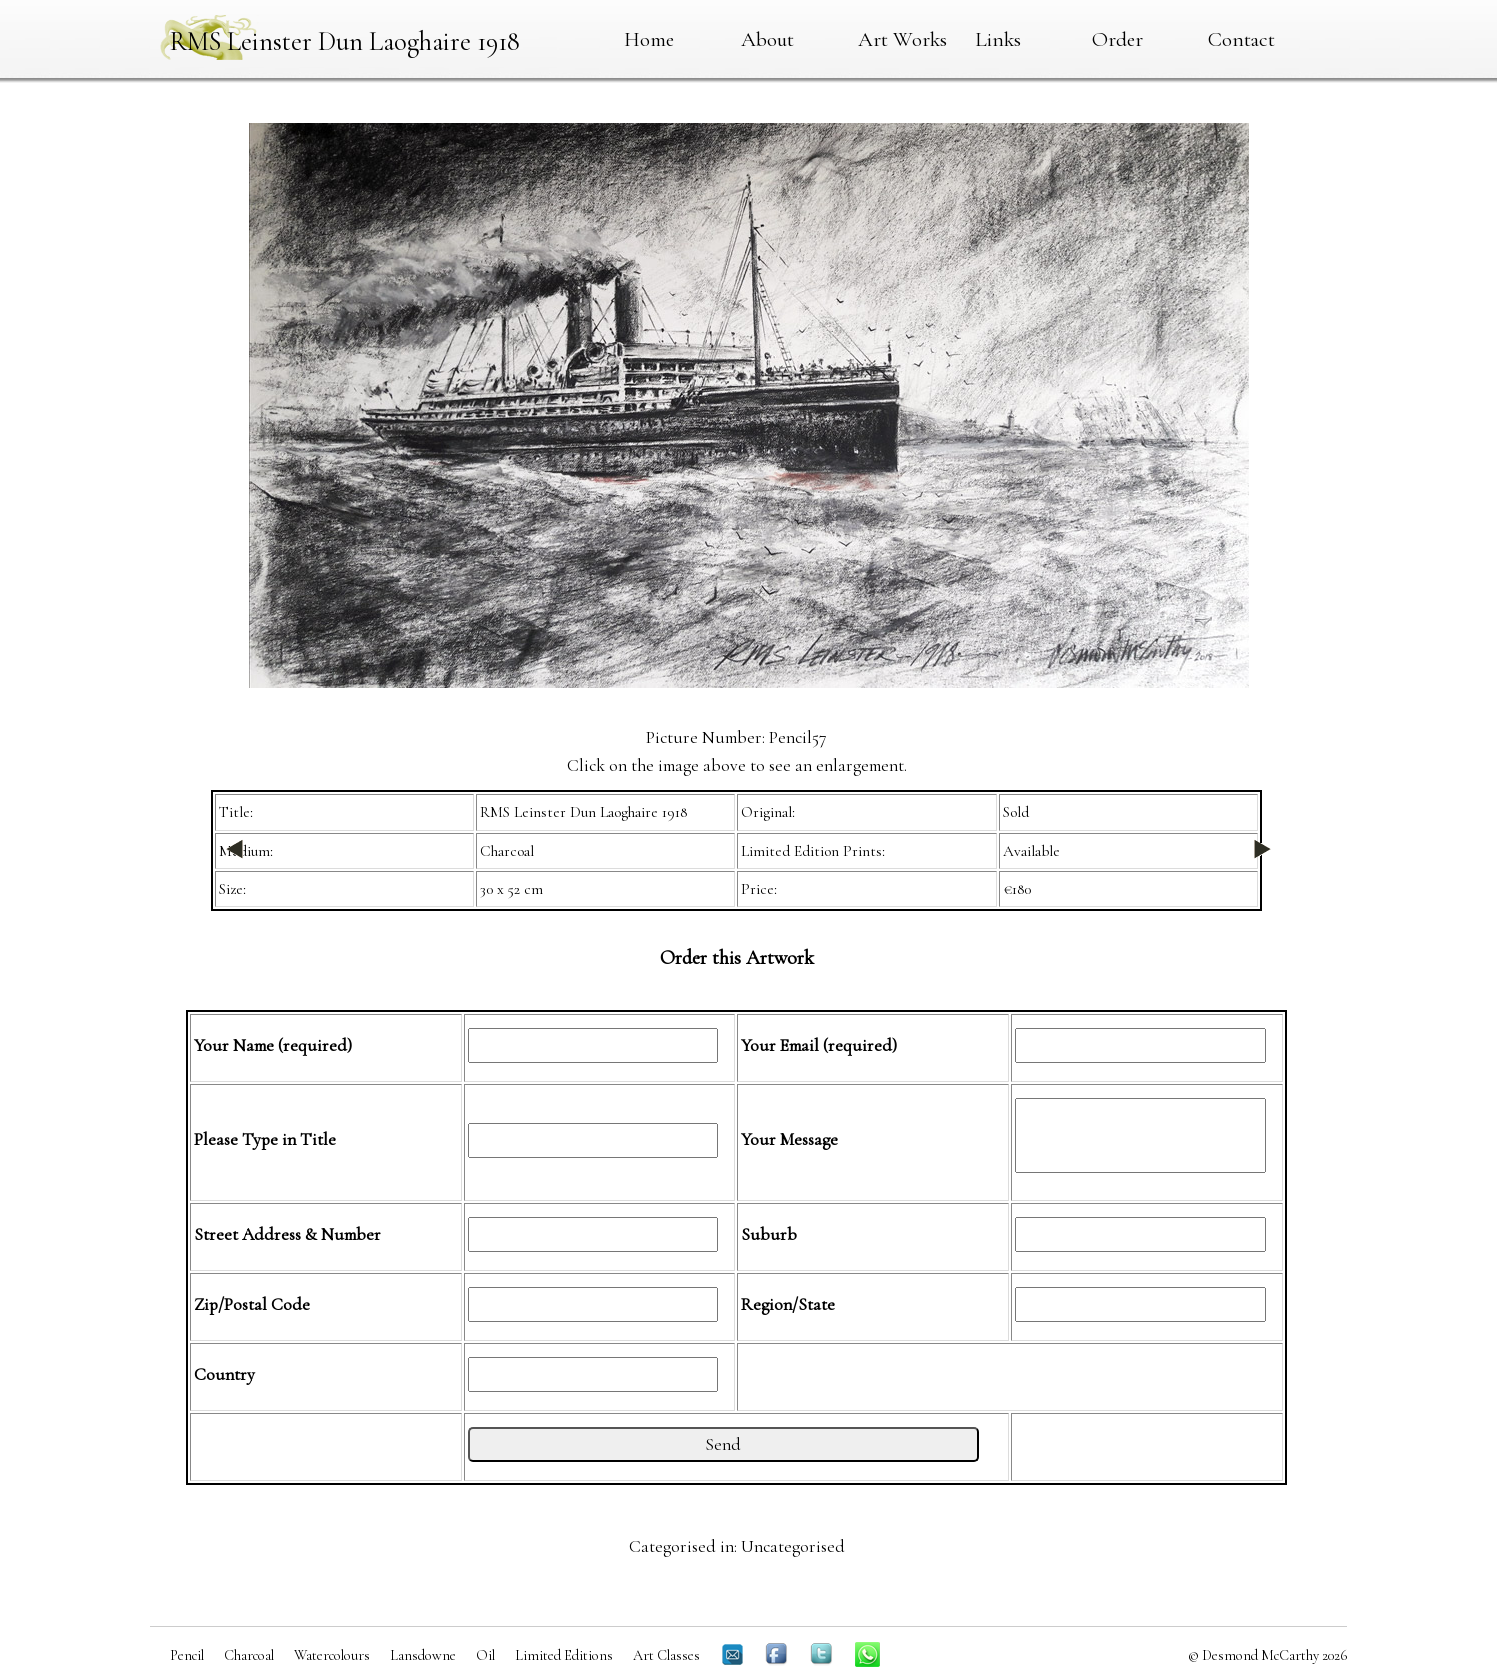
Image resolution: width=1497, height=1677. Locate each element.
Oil (485, 1655)
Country (224, 1374)
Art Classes (666, 1655)
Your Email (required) (819, 1045)
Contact (1241, 39)
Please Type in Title (265, 1139)
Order (1117, 39)
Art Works (902, 39)
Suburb (769, 1234)
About (767, 39)
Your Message (789, 1139)
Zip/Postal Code (252, 1304)
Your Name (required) (273, 1045)
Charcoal (249, 1655)
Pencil (187, 1655)
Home (649, 39)
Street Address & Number (287, 1234)
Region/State (788, 1304)
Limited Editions (564, 1655)
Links (998, 39)
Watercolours (332, 1655)
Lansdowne (423, 1655)
